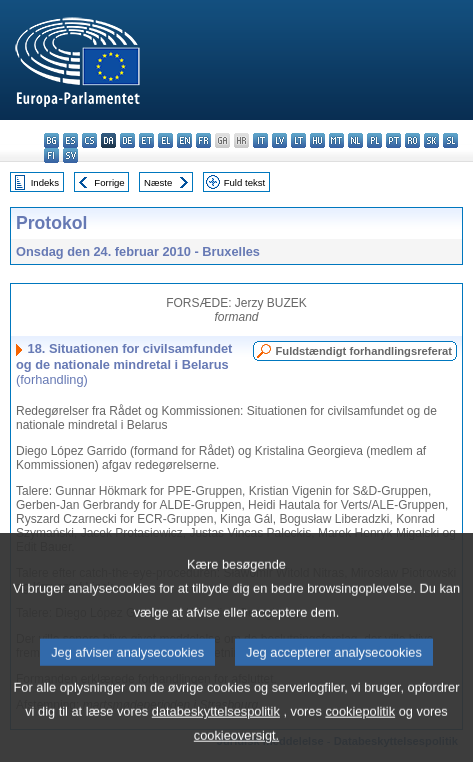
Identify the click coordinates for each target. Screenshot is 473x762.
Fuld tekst (245, 182)
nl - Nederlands (355, 140)
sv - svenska (70, 155)
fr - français (203, 140)
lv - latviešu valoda (279, 140)
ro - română (412, 140)
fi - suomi (51, 155)
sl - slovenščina (450, 140)
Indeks (45, 182)
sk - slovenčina (431, 140)
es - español (70, 140)
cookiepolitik (360, 732)
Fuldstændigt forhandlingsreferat (363, 351)
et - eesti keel (146, 140)
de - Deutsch (127, 140)
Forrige (109, 182)
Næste (158, 182)
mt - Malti (336, 140)
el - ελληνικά (165, 140)
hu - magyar (317, 140)
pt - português (393, 140)
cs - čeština (89, 140)
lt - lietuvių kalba (298, 140)
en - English (184, 140)
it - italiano (260, 140)
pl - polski (374, 140)
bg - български (51, 140)
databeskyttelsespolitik (216, 732)
